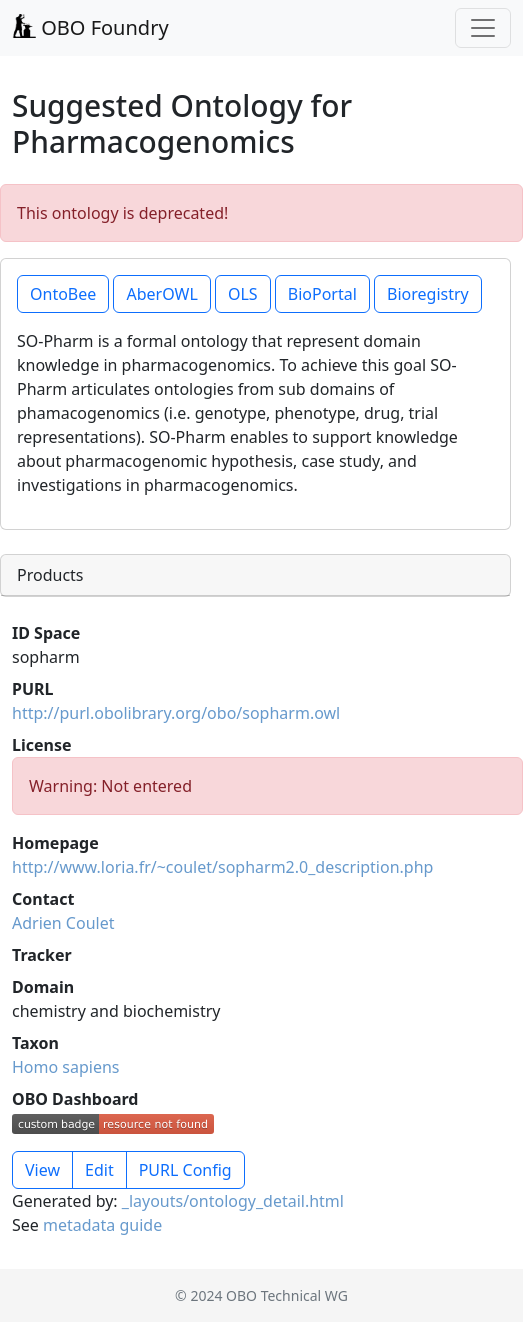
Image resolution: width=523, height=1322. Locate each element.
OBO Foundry (90, 27)
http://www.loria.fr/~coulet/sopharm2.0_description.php (222, 867)
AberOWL (161, 294)
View (42, 1170)
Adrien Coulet (63, 923)
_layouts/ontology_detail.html (233, 1201)
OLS (243, 294)
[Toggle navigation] (483, 28)
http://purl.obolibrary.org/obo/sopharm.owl (176, 713)
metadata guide (102, 1225)
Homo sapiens (66, 1067)
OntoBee (63, 294)
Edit (99, 1170)
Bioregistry (428, 294)
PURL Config (185, 1170)
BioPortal (322, 294)
